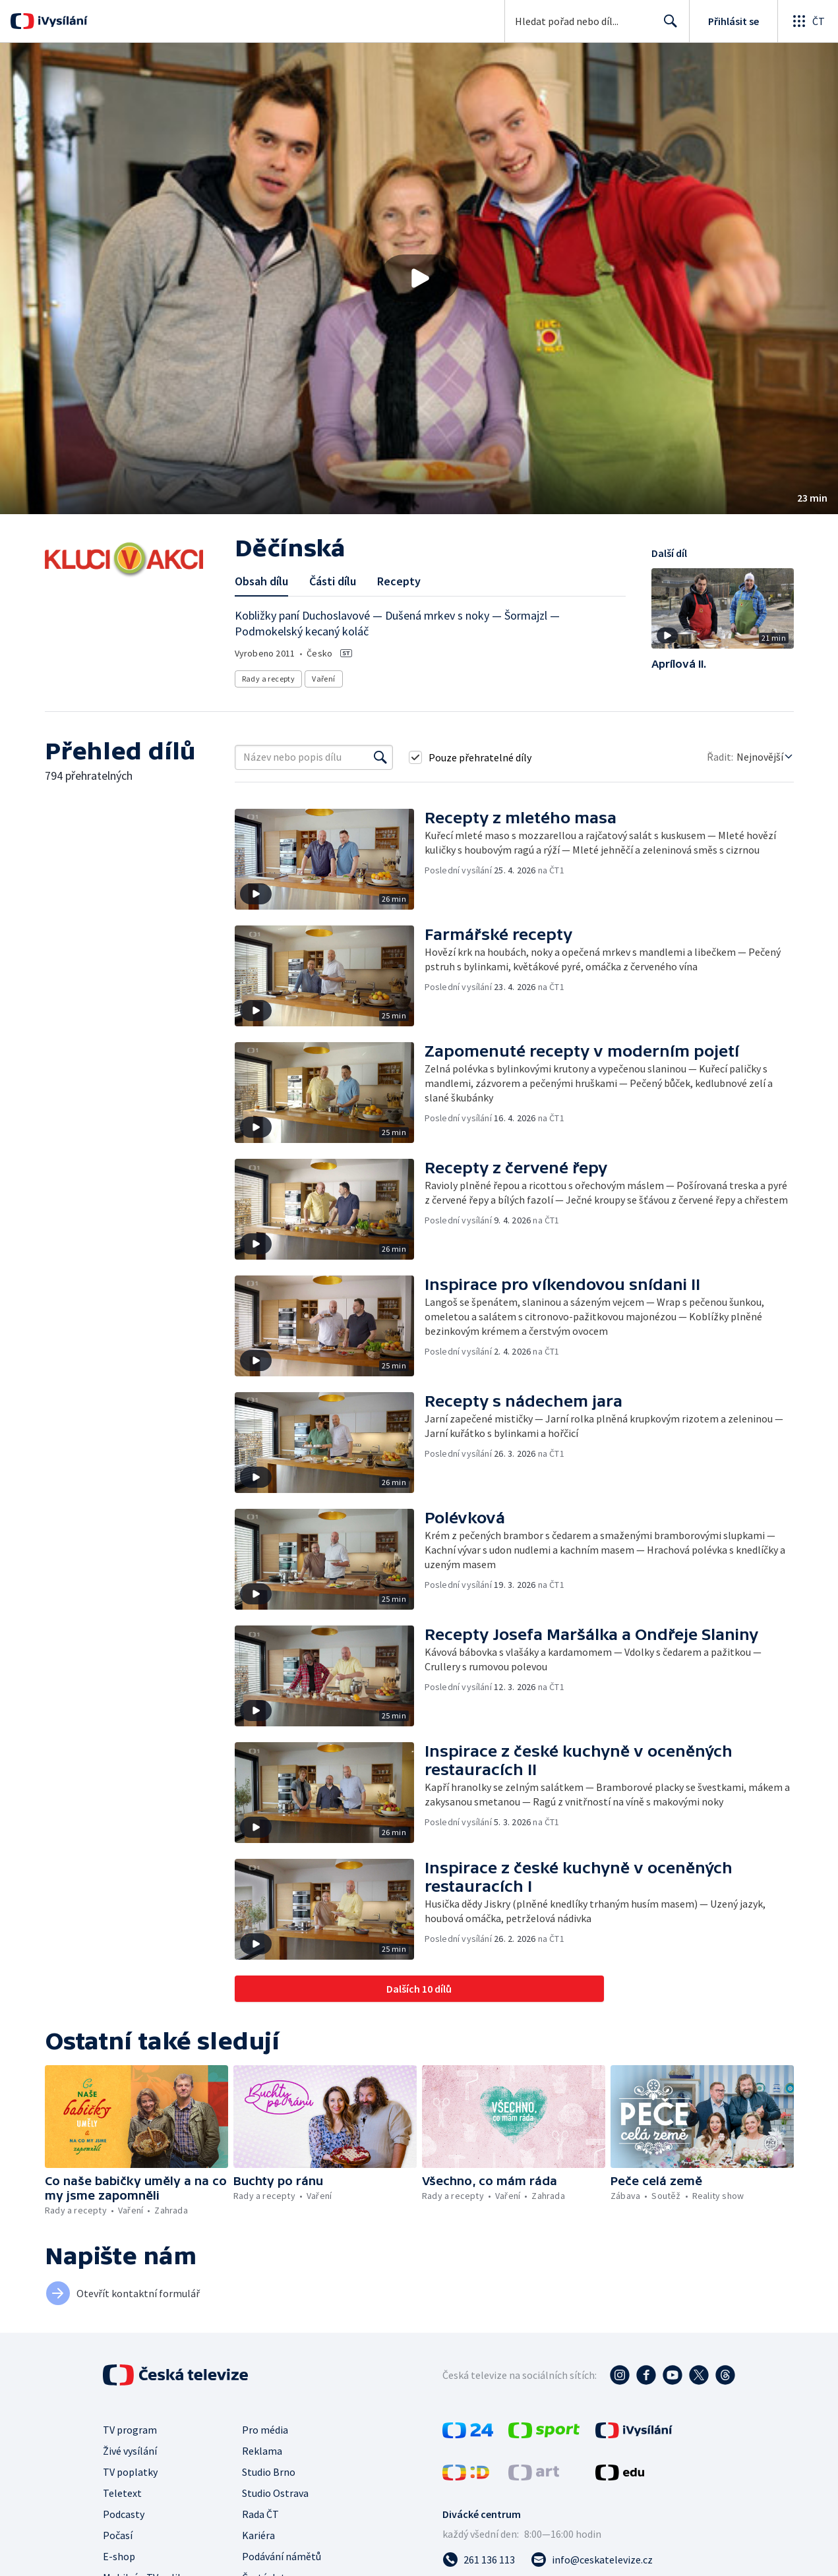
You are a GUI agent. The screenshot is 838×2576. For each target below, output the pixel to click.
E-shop (119, 2556)
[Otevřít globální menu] (807, 21)
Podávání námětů (281, 2556)
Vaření (323, 679)
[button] (419, 278)
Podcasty (123, 2514)
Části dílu (332, 581)
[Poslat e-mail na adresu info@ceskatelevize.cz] (592, 2559)
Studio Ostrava (275, 2493)
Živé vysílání (130, 2450)
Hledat (667, 26)
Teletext (122, 2493)
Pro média (265, 2429)
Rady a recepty (268, 679)
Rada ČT (260, 2514)
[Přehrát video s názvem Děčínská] (419, 278)
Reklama (262, 2450)
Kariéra (258, 2535)
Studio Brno (268, 2471)
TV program (130, 2429)
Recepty (399, 581)
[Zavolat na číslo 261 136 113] (478, 2559)
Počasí (118, 2535)
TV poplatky (130, 2471)
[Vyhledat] (380, 757)
